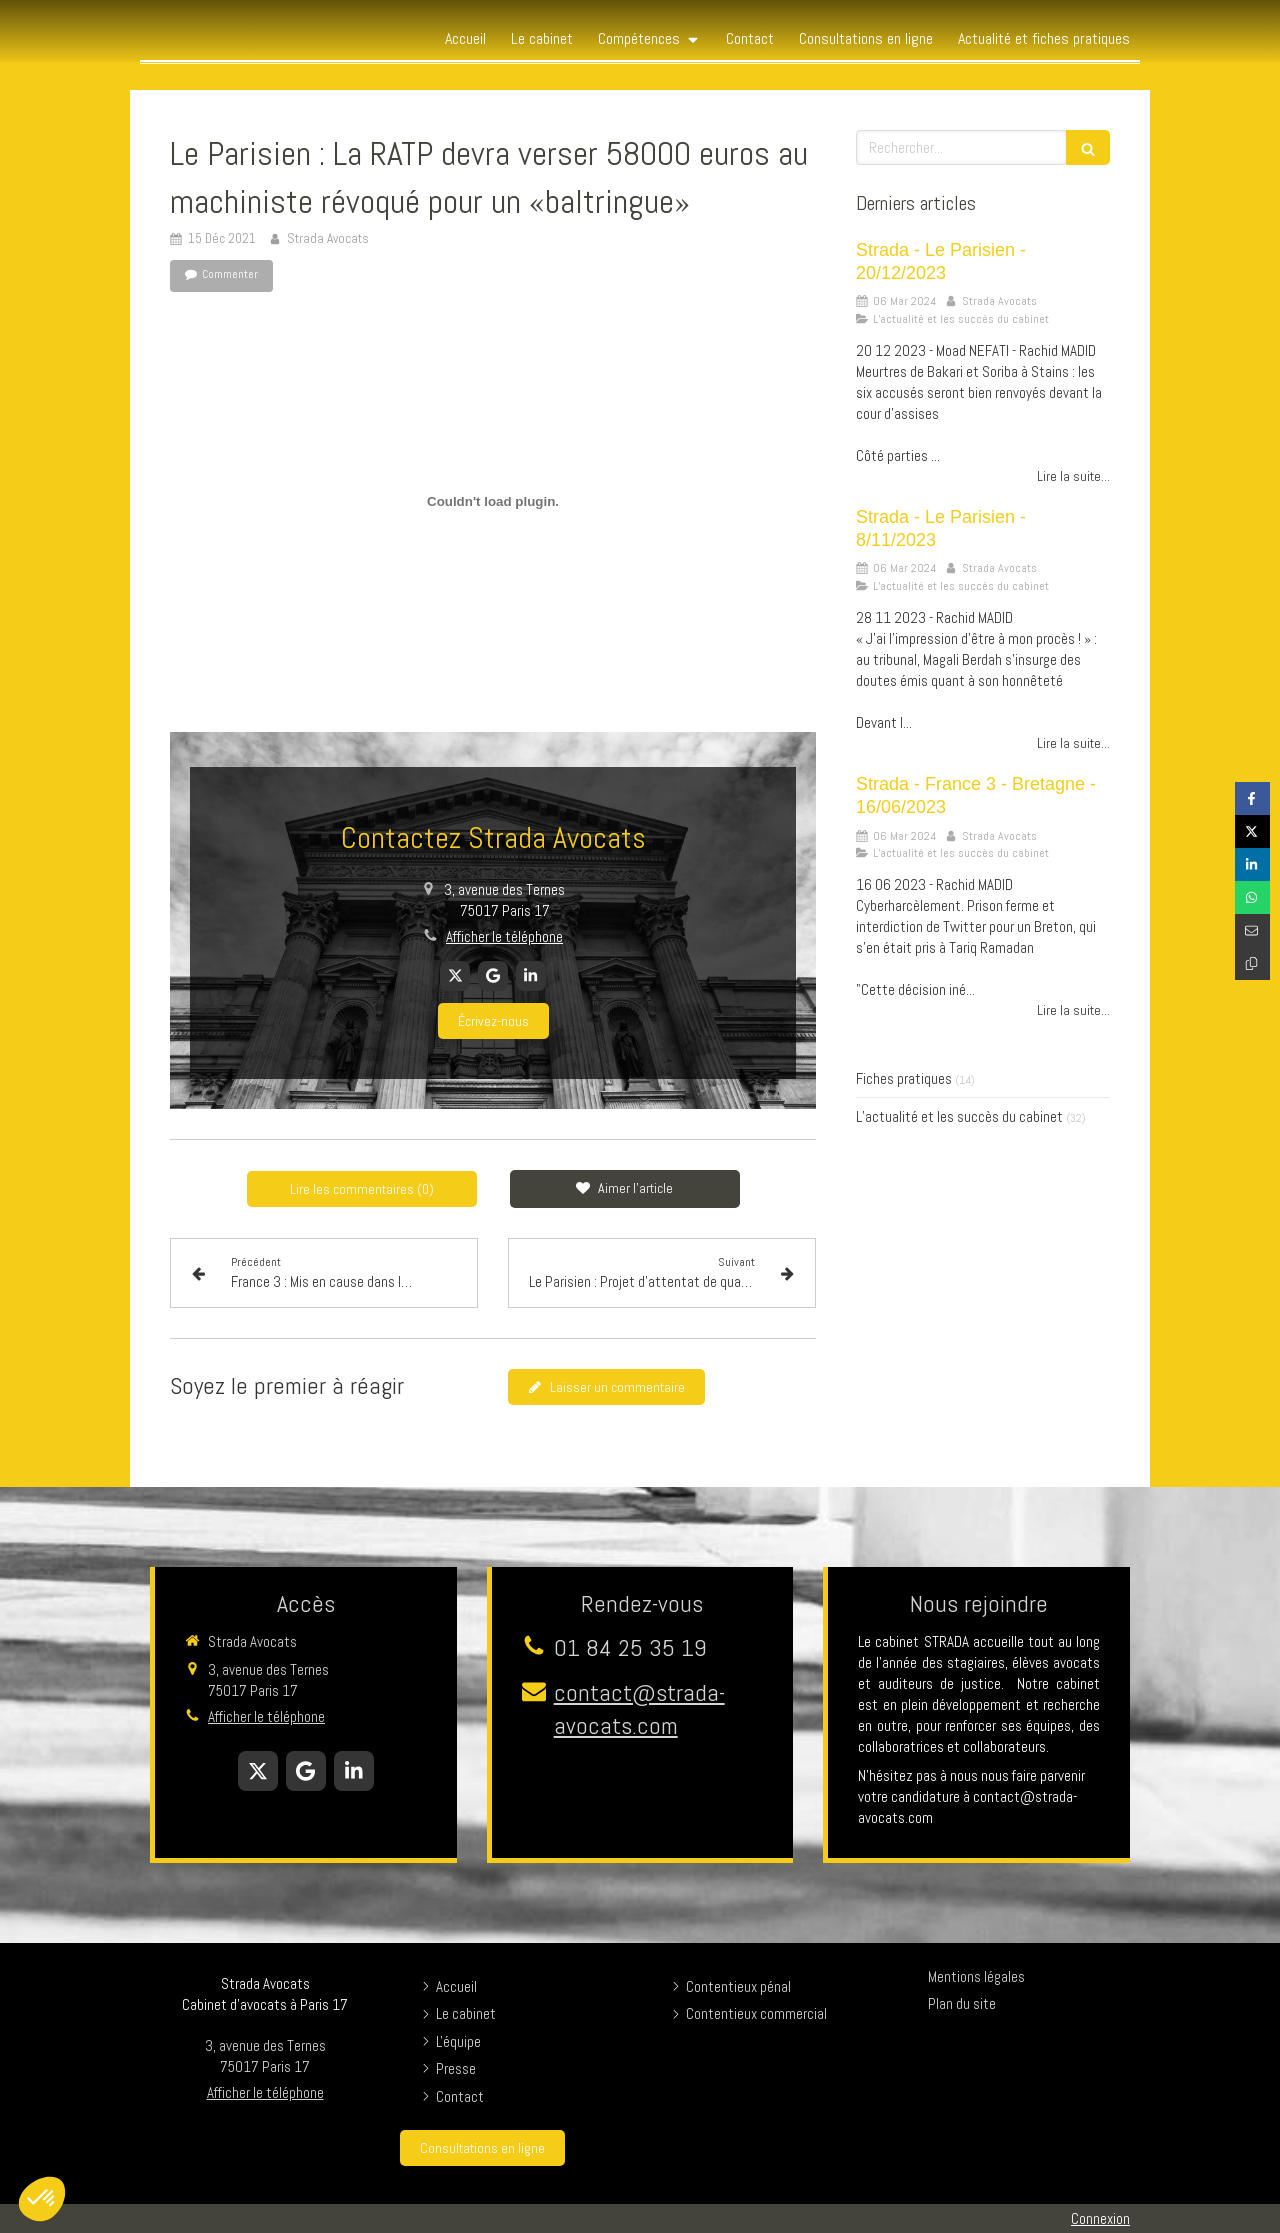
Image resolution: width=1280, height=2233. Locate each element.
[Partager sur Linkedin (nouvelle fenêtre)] (1252, 864)
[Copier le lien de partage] (1252, 963)
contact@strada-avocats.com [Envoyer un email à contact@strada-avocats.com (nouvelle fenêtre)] (639, 1709)
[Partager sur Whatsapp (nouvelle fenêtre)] (1252, 897)
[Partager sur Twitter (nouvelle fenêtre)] (1252, 831)
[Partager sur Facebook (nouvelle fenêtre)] (1252, 798)
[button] (42, 2199)
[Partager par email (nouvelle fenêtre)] (1252, 930)
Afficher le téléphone (504, 936)
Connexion (1100, 2218)
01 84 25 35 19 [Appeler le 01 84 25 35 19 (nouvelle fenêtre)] (630, 1647)
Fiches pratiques (904, 1078)
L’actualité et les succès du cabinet (959, 1116)
